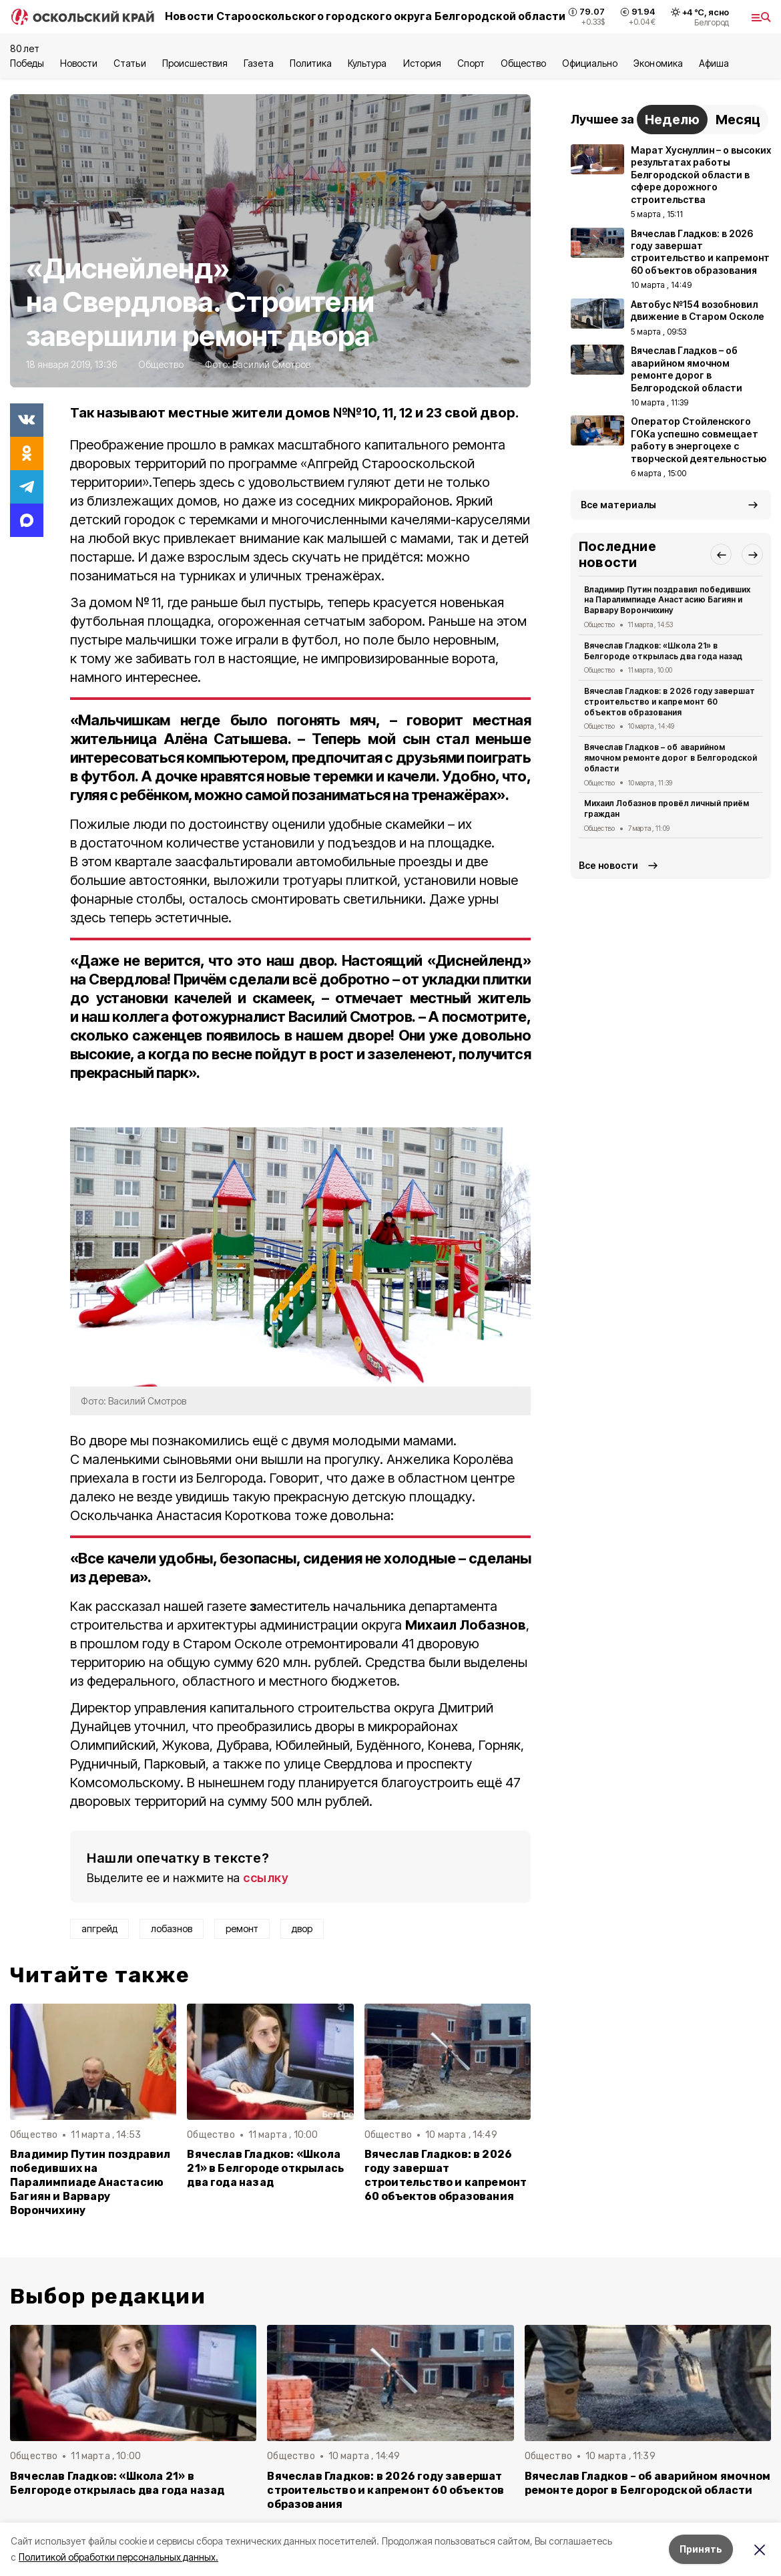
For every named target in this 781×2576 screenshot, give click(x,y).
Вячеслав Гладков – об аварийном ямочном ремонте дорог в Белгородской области (670, 757)
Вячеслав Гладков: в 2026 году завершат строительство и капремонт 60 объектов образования (445, 2175)
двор (302, 1928)
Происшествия (195, 63)
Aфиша (714, 63)
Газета (259, 63)
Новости (78, 63)
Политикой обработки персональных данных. (118, 2557)
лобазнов (171, 1928)
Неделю (672, 120)
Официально (589, 63)
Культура (367, 63)
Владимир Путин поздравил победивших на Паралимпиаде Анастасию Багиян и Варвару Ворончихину (90, 2182)
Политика (311, 63)
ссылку (265, 1878)
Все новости (608, 865)
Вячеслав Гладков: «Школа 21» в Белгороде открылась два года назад (265, 2168)
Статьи (129, 63)
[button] (721, 554)
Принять (701, 2549)
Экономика (657, 63)
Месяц (738, 120)
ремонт (242, 1928)
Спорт (471, 63)
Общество (523, 63)
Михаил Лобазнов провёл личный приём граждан (666, 808)
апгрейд (99, 1928)
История (422, 63)
